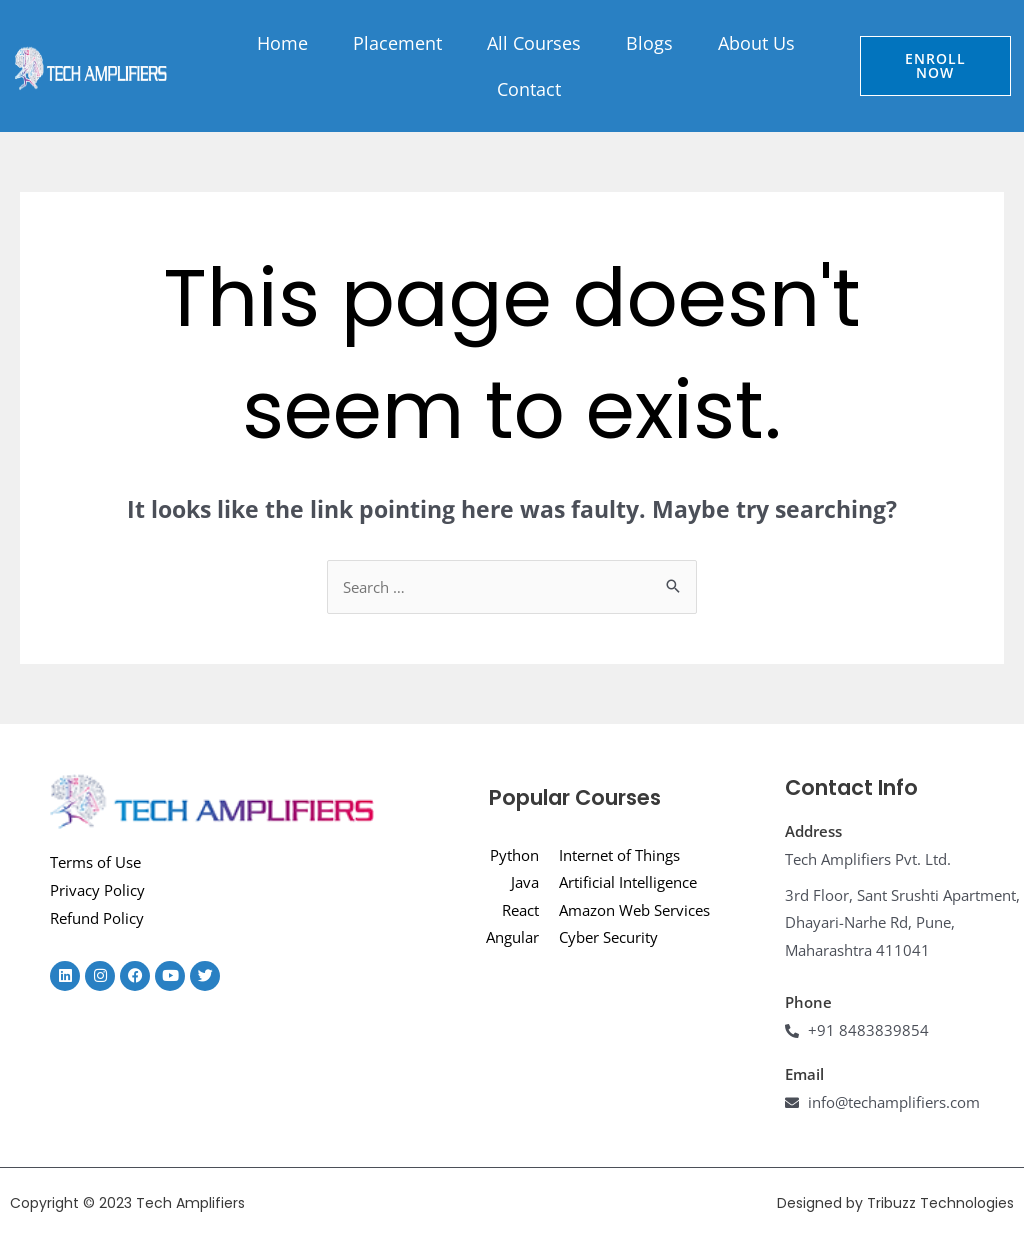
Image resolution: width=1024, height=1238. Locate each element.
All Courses (534, 43)
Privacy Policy (97, 890)
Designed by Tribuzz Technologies (895, 1203)
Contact (529, 89)
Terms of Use (95, 862)
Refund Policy (97, 918)
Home (282, 43)
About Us (756, 43)
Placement (397, 43)
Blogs (649, 43)
